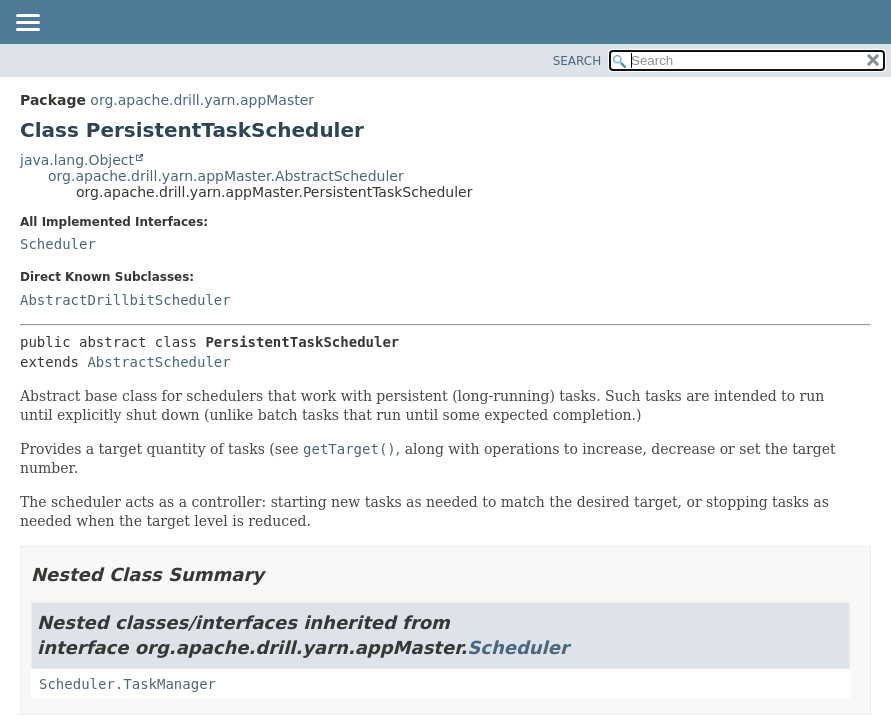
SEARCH (577, 61)
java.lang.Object (77, 160)
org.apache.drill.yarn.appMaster (202, 100)
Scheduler (58, 244)
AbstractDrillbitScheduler (125, 300)
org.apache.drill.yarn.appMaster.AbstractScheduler (226, 176)
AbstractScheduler (158, 362)
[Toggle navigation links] (27, 24)
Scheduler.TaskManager (127, 684)
